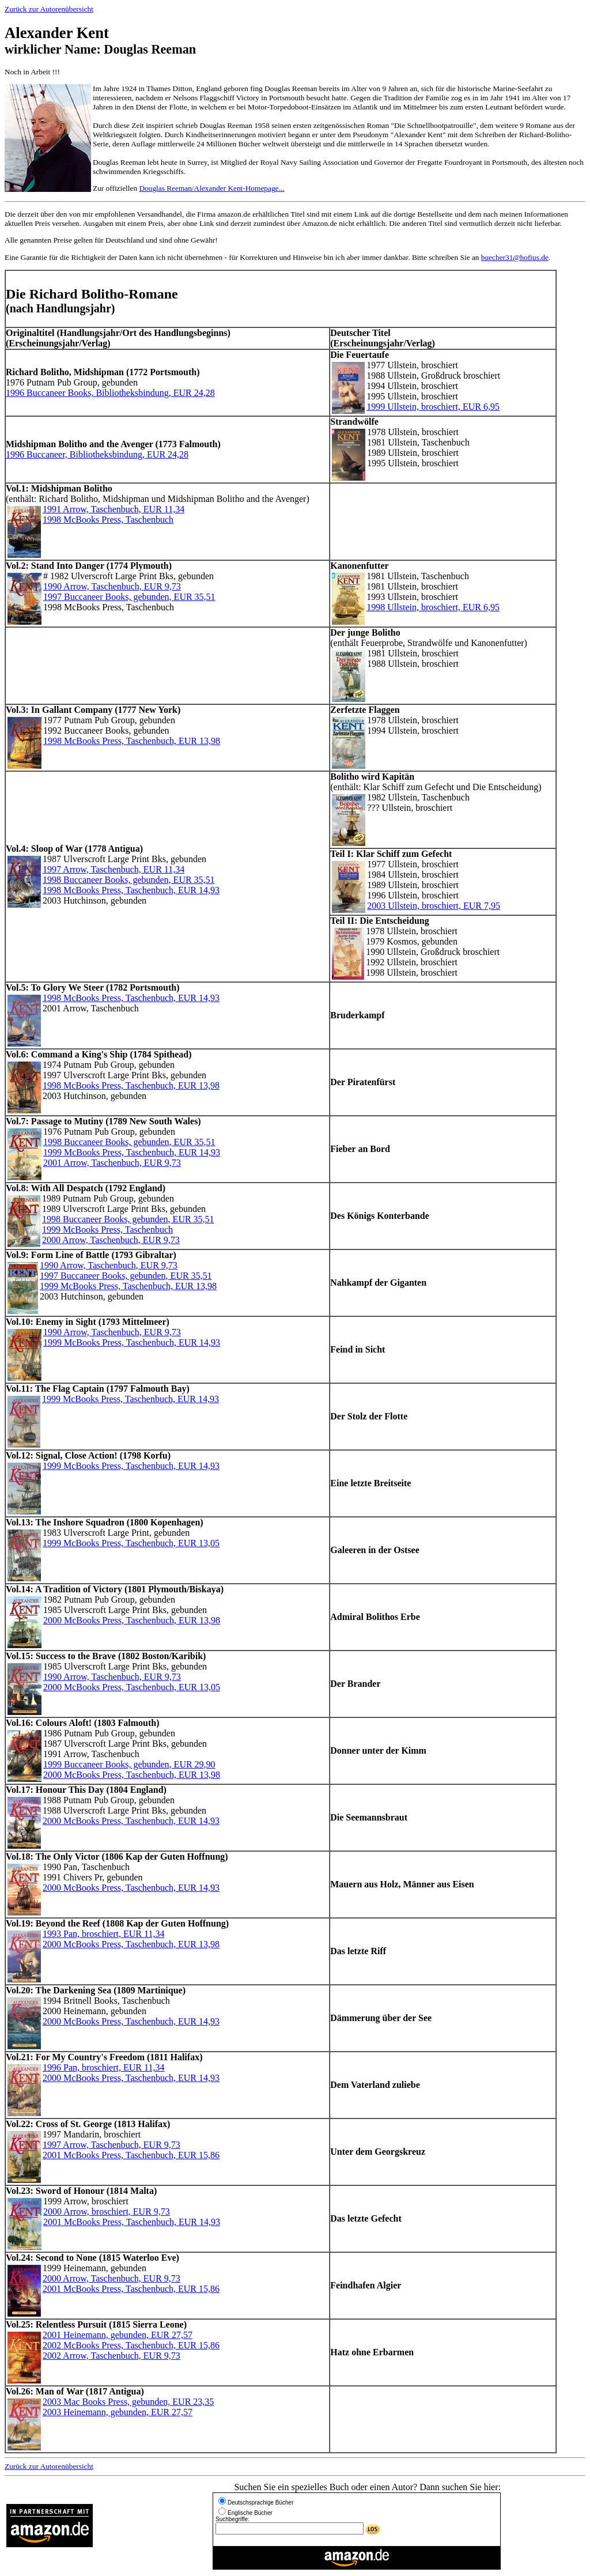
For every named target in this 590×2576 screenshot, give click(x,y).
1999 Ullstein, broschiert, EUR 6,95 (433, 406)
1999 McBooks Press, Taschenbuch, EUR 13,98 (128, 1286)
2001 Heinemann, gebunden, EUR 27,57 (117, 2335)
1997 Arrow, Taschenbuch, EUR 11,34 (113, 869)
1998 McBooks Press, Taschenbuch (108, 519)
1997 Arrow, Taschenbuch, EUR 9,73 (111, 2145)
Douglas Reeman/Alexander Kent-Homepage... (211, 188)
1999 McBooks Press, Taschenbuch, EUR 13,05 (131, 1543)
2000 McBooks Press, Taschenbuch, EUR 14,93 (131, 1821)
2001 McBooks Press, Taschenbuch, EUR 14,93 (131, 2222)
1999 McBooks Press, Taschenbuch (107, 1229)
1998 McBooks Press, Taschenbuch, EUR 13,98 (131, 741)
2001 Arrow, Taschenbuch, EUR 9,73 (112, 1163)
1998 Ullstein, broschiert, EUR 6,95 (433, 607)
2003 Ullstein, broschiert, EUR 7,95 (433, 906)
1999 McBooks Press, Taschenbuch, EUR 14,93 (131, 1152)
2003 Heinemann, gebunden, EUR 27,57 (117, 2412)
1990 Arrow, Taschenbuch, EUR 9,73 (112, 586)
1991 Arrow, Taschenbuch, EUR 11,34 (113, 509)
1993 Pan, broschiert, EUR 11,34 (103, 1934)
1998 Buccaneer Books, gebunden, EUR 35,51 (129, 880)
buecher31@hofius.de (515, 257)
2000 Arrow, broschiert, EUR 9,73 (106, 2211)
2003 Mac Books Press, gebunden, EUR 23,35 (128, 2402)
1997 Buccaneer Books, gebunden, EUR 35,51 (129, 597)
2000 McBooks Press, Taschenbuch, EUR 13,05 (131, 1687)
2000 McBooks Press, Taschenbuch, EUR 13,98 (131, 1620)
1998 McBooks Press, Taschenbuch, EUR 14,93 (131, 890)
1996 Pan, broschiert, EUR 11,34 (103, 2067)
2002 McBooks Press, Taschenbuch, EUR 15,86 (131, 2345)
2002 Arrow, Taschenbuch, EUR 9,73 (111, 2355)
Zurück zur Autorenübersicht (49, 9)
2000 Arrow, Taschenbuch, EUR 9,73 (111, 1240)
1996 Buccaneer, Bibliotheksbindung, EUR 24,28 (97, 454)
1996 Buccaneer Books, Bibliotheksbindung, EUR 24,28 (110, 393)
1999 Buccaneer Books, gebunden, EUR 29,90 (129, 1764)
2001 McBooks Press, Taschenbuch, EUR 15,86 (131, 2155)
